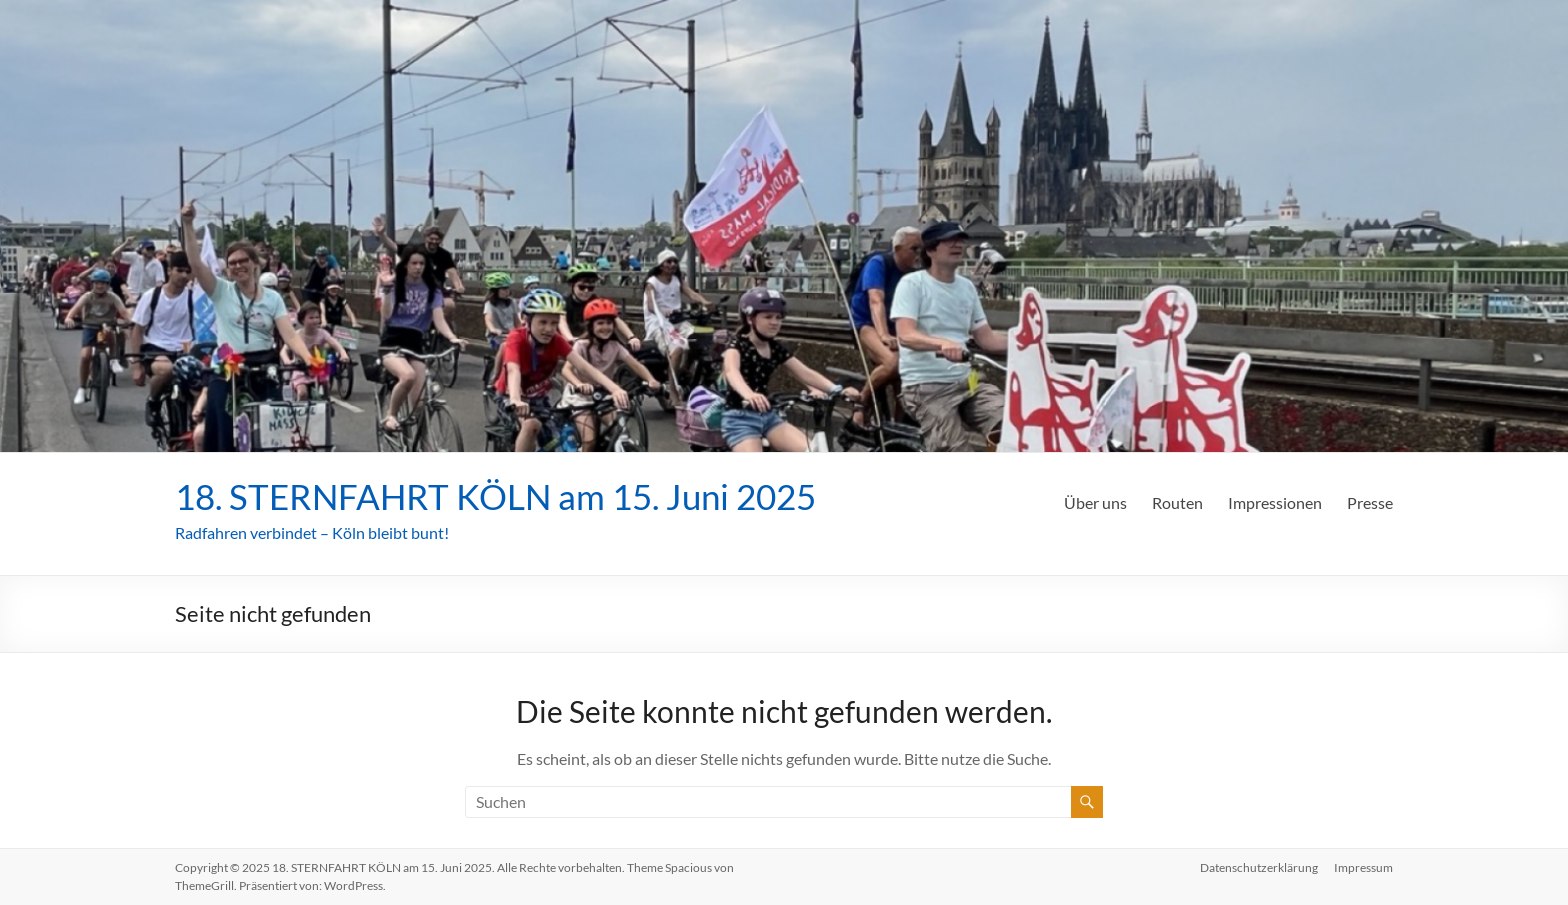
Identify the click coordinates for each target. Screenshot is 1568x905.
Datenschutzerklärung (1259, 867)
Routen (1177, 502)
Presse (1370, 502)
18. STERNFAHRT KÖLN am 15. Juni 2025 (505, 496)
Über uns (1095, 502)
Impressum (1363, 867)
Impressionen (1275, 502)
